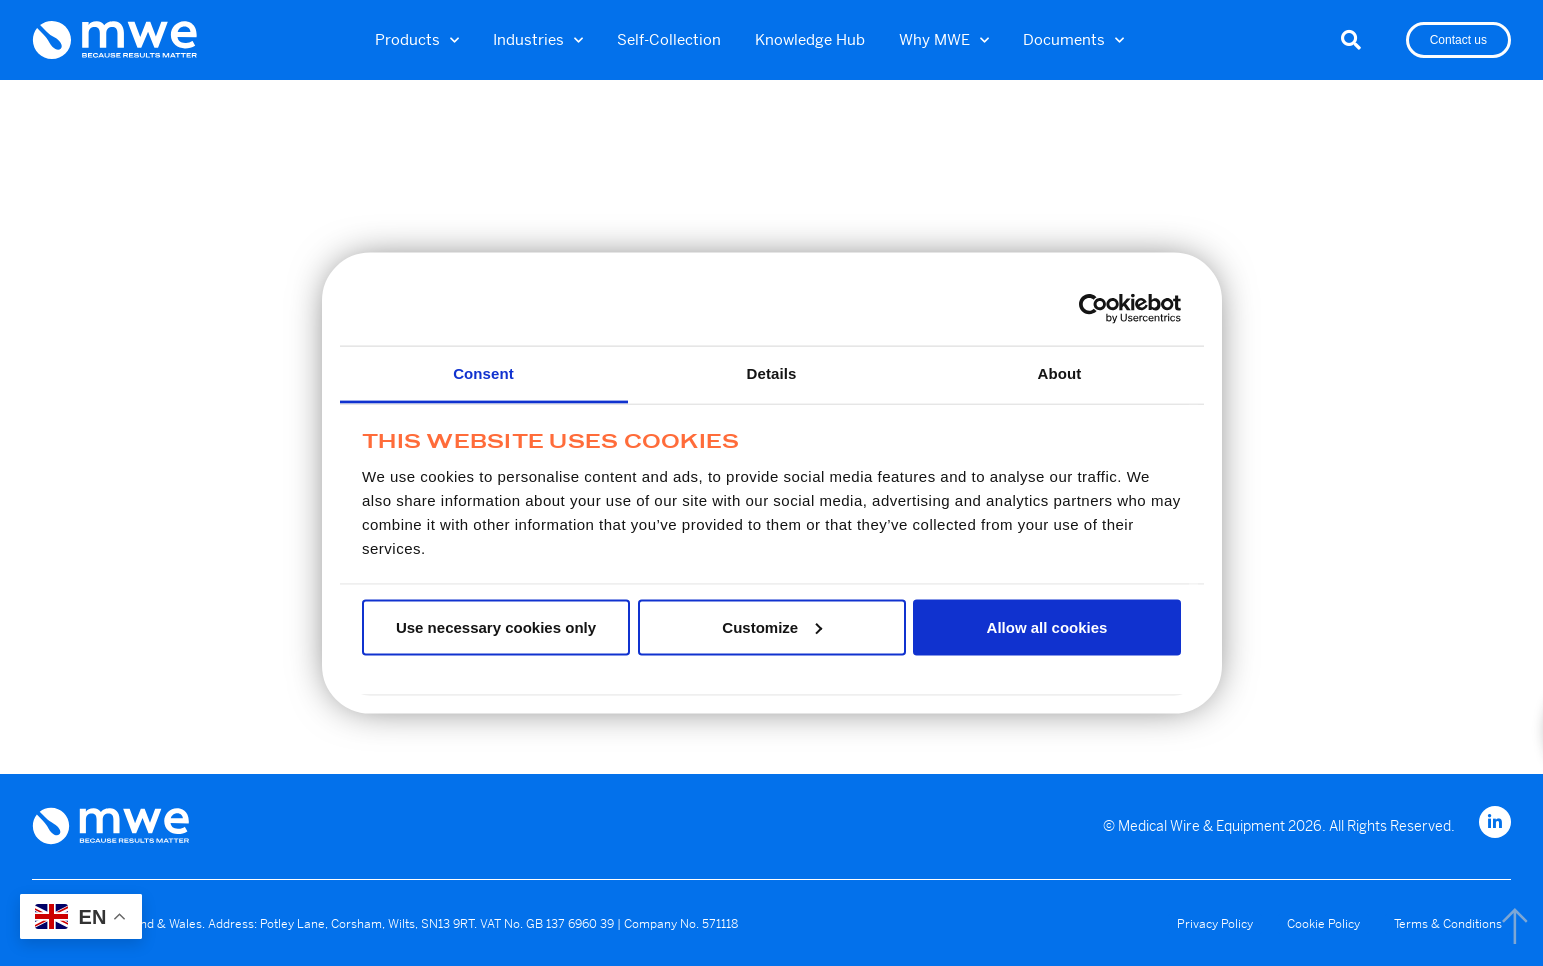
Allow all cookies (1047, 626)
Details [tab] (772, 373)
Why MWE (944, 40)
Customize (772, 626)
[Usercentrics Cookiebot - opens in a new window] (1093, 308)
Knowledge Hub (810, 39)
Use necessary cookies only (496, 626)
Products (417, 40)
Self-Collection (669, 39)
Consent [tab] (483, 373)
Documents (1073, 40)
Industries (538, 40)
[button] (1351, 40)
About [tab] (1060, 373)
